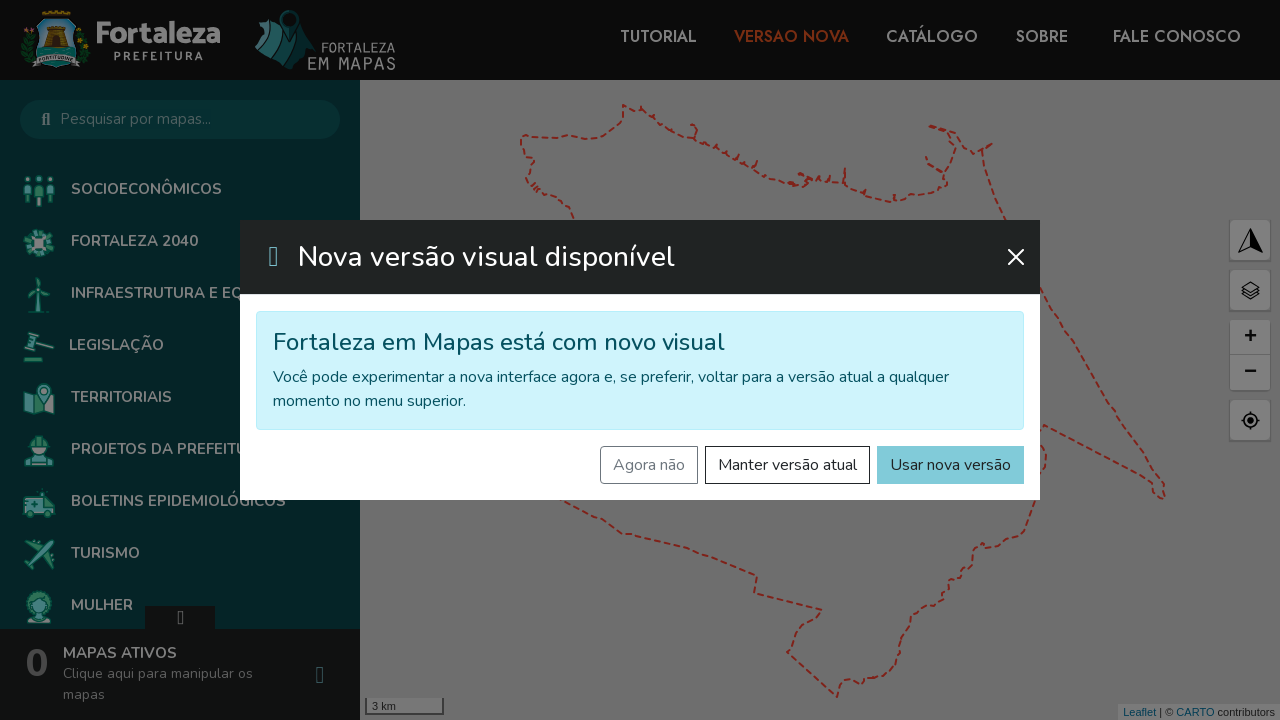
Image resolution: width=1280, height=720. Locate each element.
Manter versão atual (787, 465)
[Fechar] (1016, 257)
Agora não (649, 465)
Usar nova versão (950, 465)
